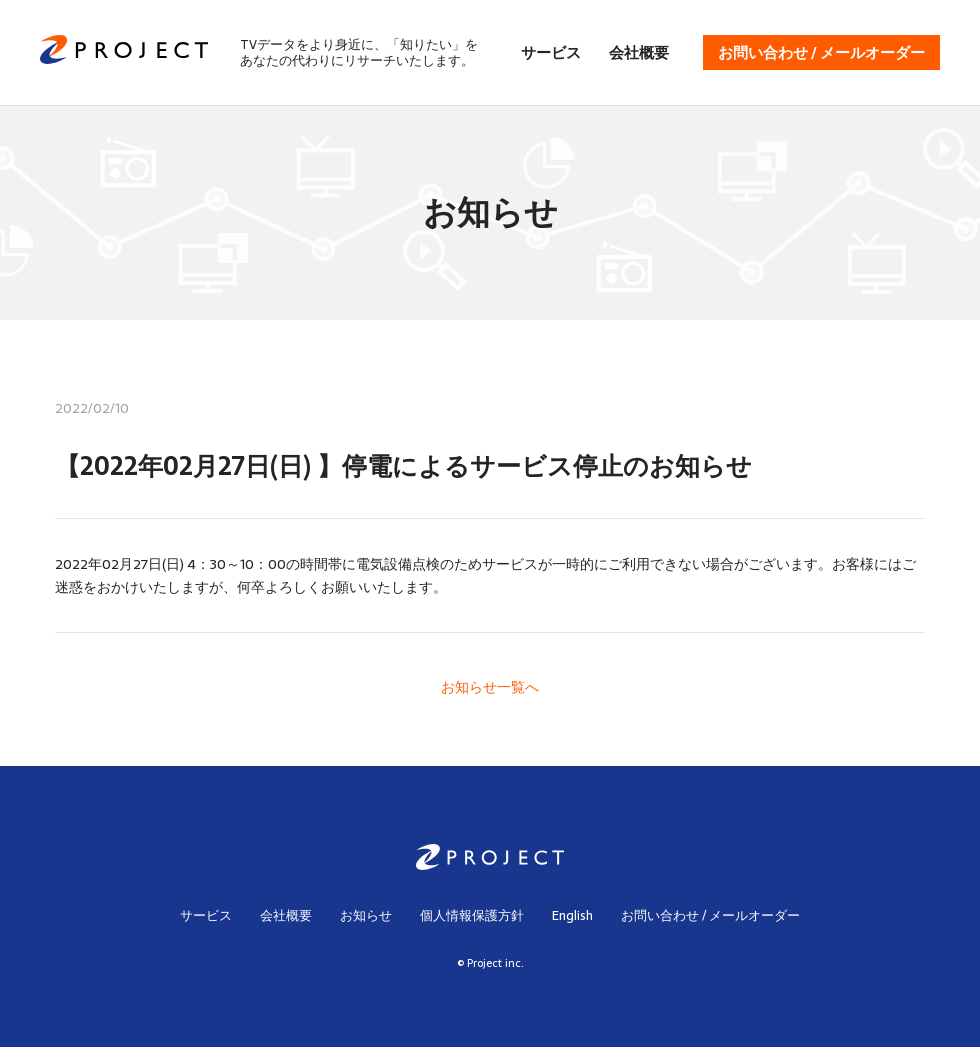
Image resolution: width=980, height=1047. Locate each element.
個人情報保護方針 (472, 915)
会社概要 (639, 52)
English (572, 915)
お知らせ (366, 915)
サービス (551, 52)
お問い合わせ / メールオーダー (821, 52)
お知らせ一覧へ (490, 687)
